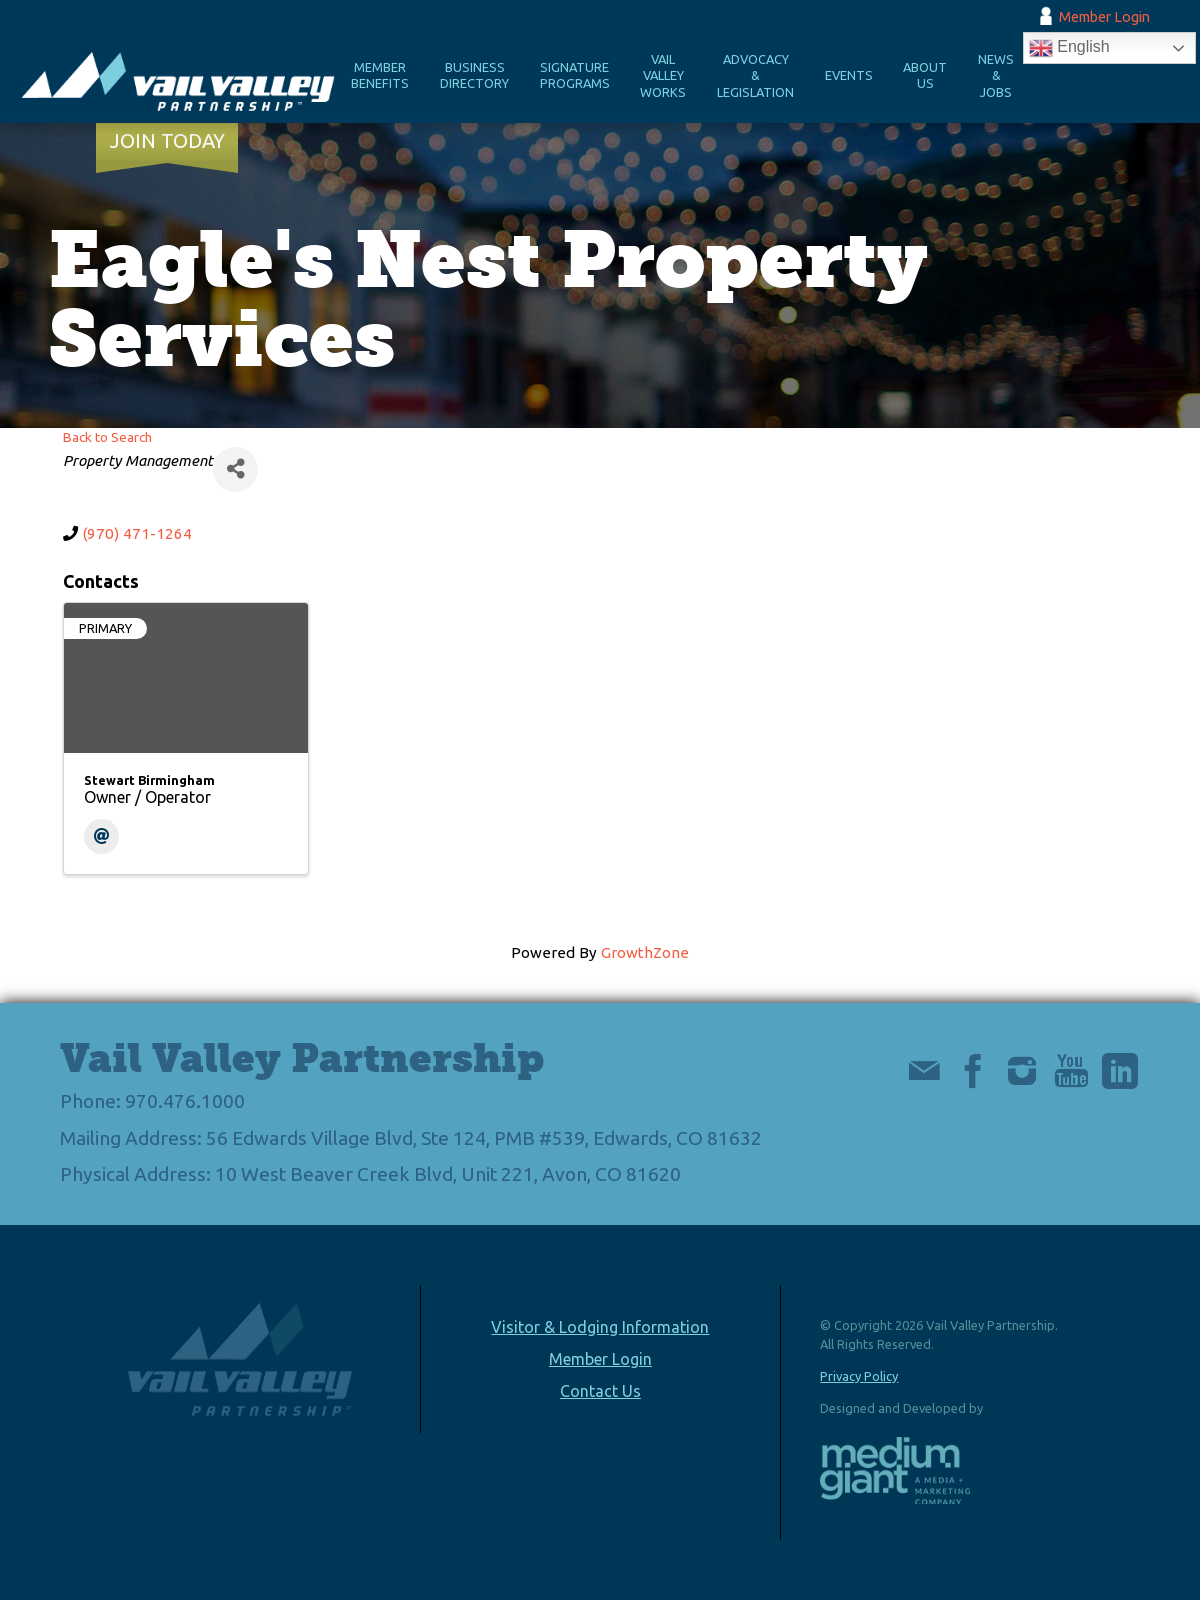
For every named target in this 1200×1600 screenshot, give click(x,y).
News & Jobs (996, 75)
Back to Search (107, 437)
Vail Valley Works (663, 75)
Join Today (167, 141)
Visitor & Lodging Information (600, 1327)
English (1069, 48)
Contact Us (600, 1391)
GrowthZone (645, 952)
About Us (925, 75)
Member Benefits (380, 75)
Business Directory (474, 75)
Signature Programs (575, 75)
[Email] (101, 836)
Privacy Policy (859, 1376)
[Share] (235, 469)
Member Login (1104, 17)
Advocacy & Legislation (755, 75)
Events (849, 75)
